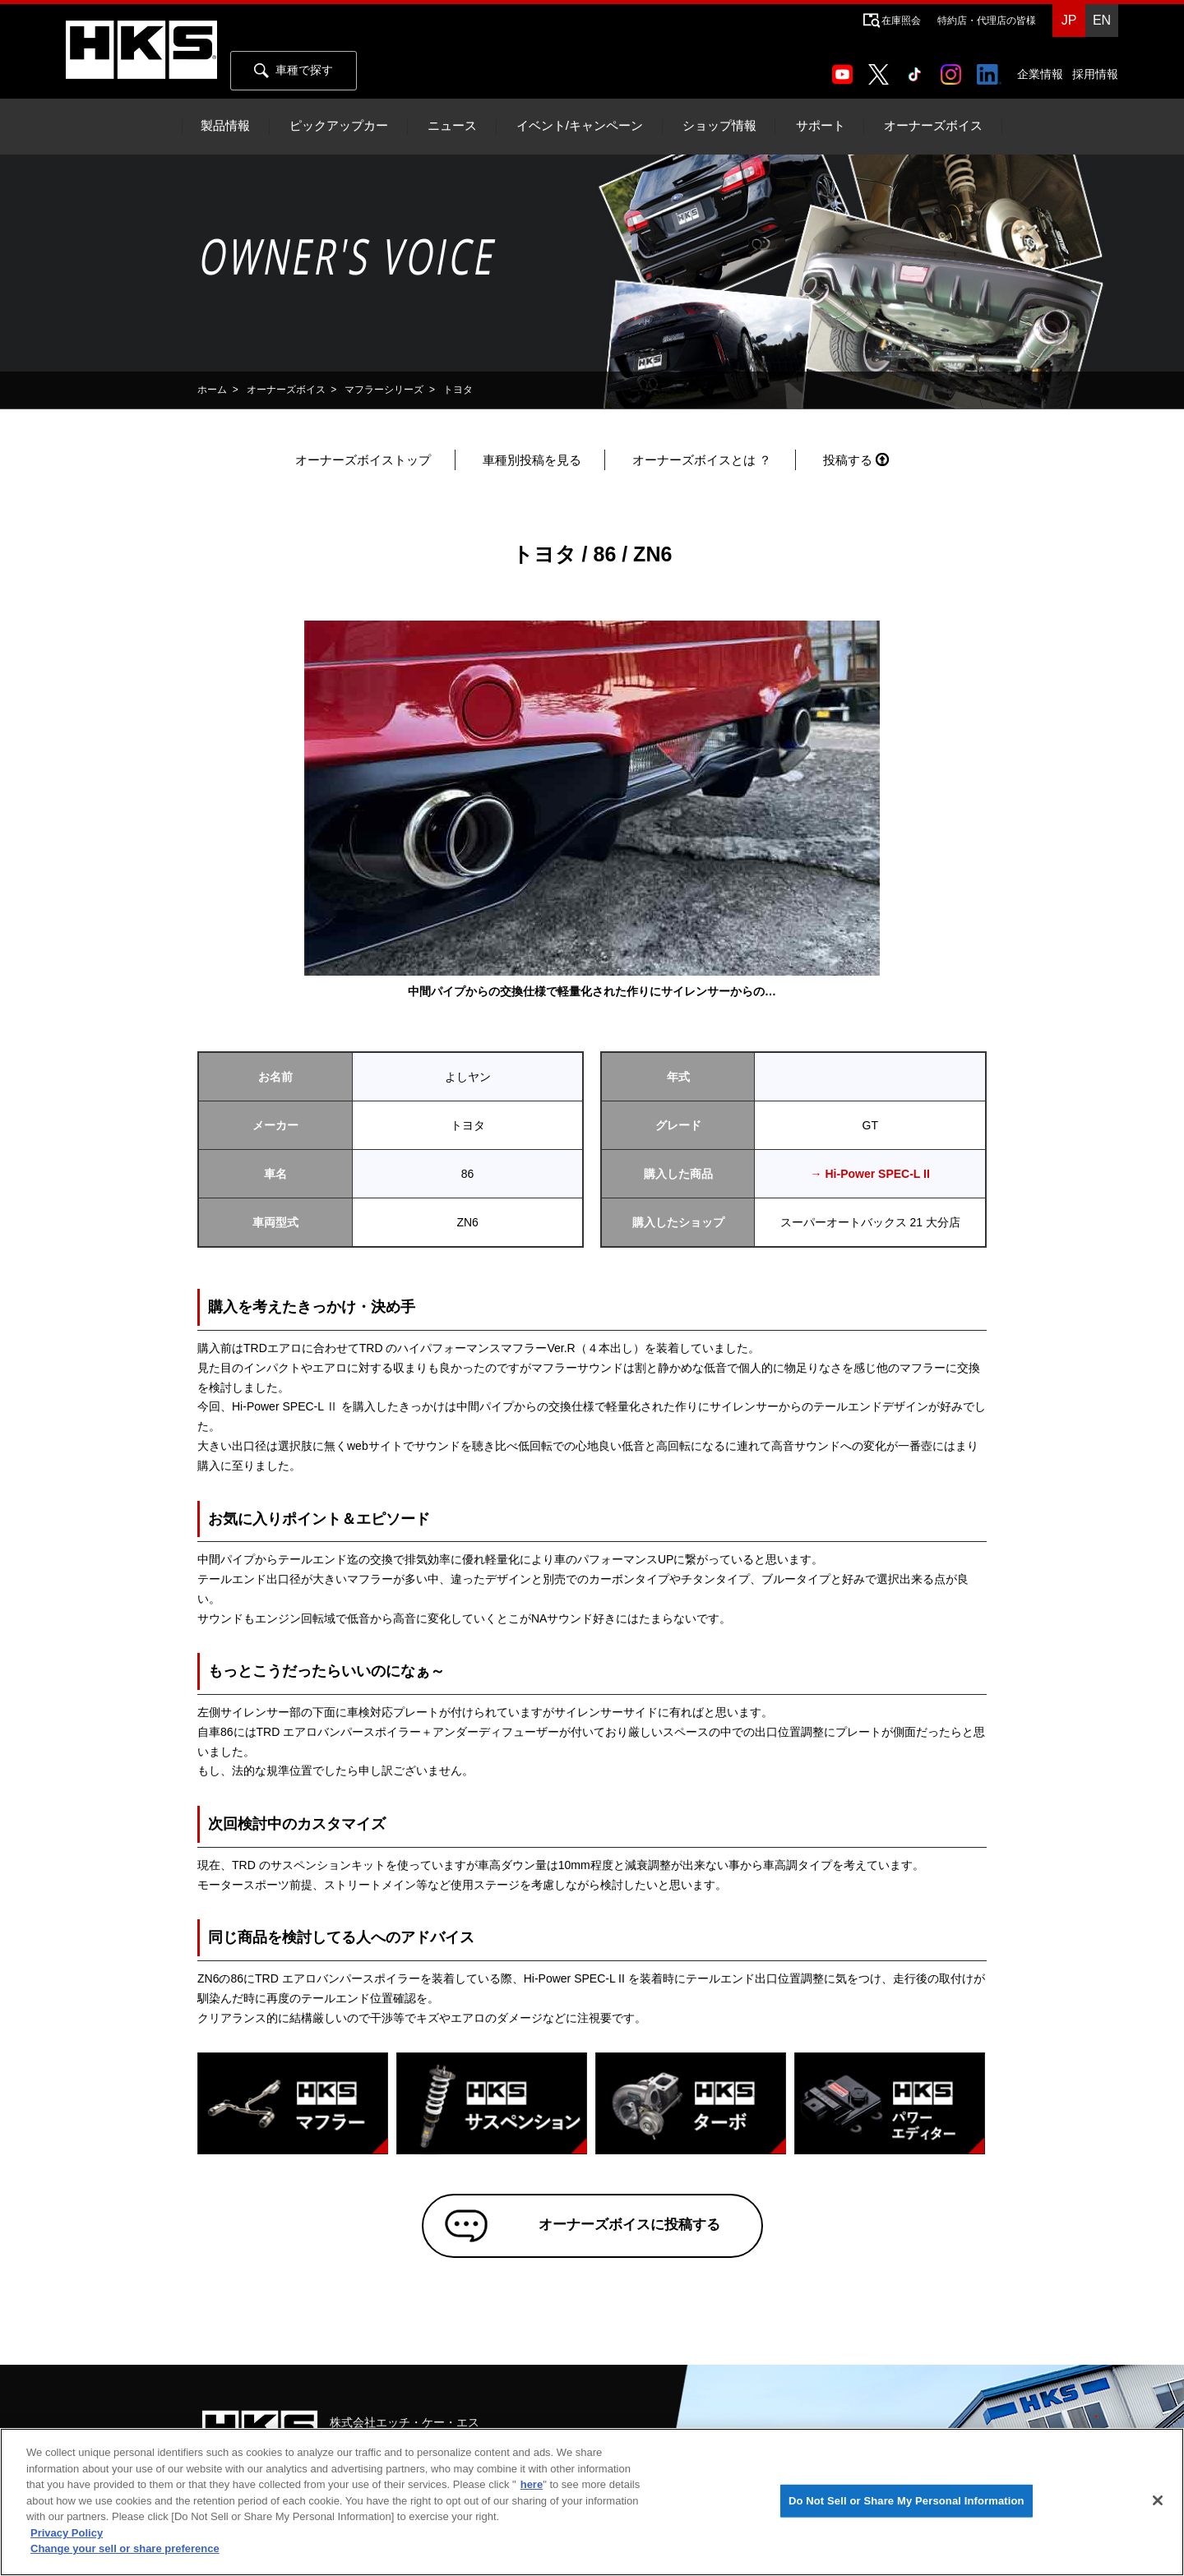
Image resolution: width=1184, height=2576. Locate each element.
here (531, 2484)
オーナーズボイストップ (363, 460)
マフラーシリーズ (384, 389)
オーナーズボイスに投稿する (616, 2232)
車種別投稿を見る (532, 460)
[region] (592, 2502)
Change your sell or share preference (125, 2548)
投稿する (847, 460)
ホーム (212, 389)
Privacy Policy (66, 2533)
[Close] (1158, 2500)
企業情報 (1040, 74)
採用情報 (1095, 74)
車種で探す (293, 70)
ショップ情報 (719, 125)
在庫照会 (901, 20)
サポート (820, 125)
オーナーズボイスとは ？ (701, 460)
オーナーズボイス (933, 125)
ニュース (452, 125)
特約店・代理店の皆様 (986, 20)
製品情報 (225, 125)
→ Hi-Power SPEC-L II (870, 1173)
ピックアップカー (338, 125)
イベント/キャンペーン (579, 125)
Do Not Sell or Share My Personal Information (906, 2501)
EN (1102, 20)
